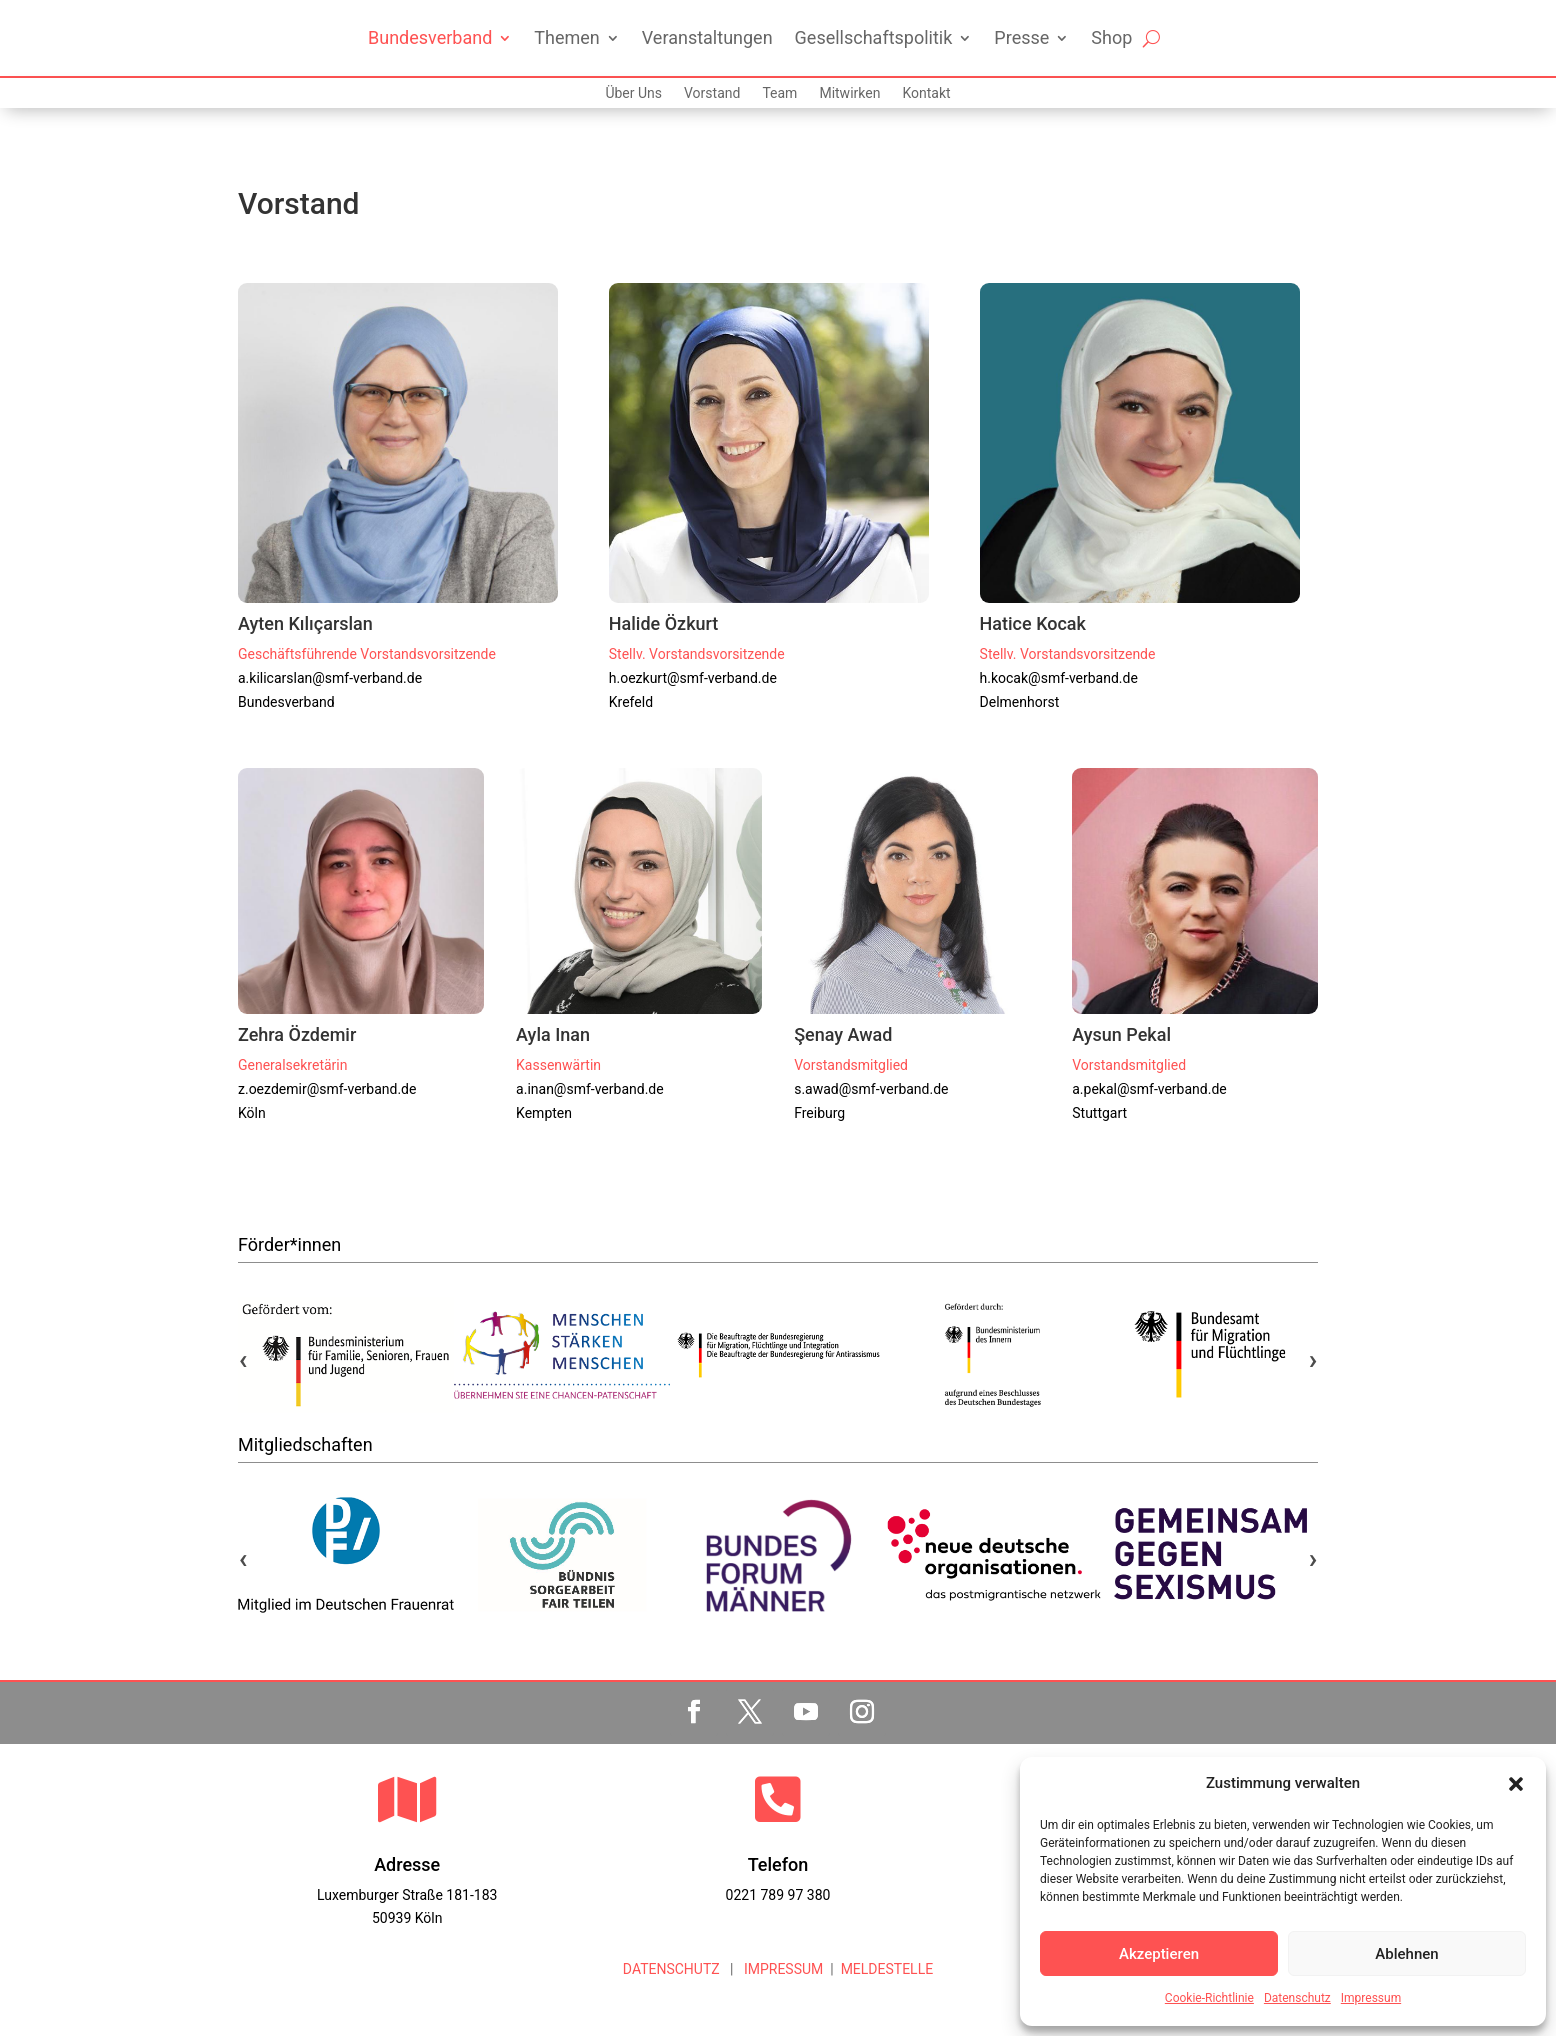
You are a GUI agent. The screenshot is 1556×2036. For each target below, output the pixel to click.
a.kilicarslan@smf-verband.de (330, 678)
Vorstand (712, 93)
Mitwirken (849, 93)
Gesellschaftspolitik (874, 37)
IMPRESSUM (781, 1969)
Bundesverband (430, 37)
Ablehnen (1406, 1954)
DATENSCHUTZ (671, 1969)
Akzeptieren (1159, 1954)
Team (779, 93)
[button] (1516, 1784)
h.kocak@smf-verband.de (1059, 678)
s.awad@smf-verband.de (871, 1089)
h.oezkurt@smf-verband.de (693, 678)
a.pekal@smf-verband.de (1149, 1089)
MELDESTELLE (887, 1969)
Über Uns (633, 93)
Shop (1111, 37)
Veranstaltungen (707, 37)
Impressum (1371, 1998)
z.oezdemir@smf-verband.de (327, 1089)
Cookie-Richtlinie (1209, 1998)
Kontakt (926, 93)
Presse (1021, 37)
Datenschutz (1297, 1998)
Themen (566, 37)
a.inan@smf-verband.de (590, 1089)
